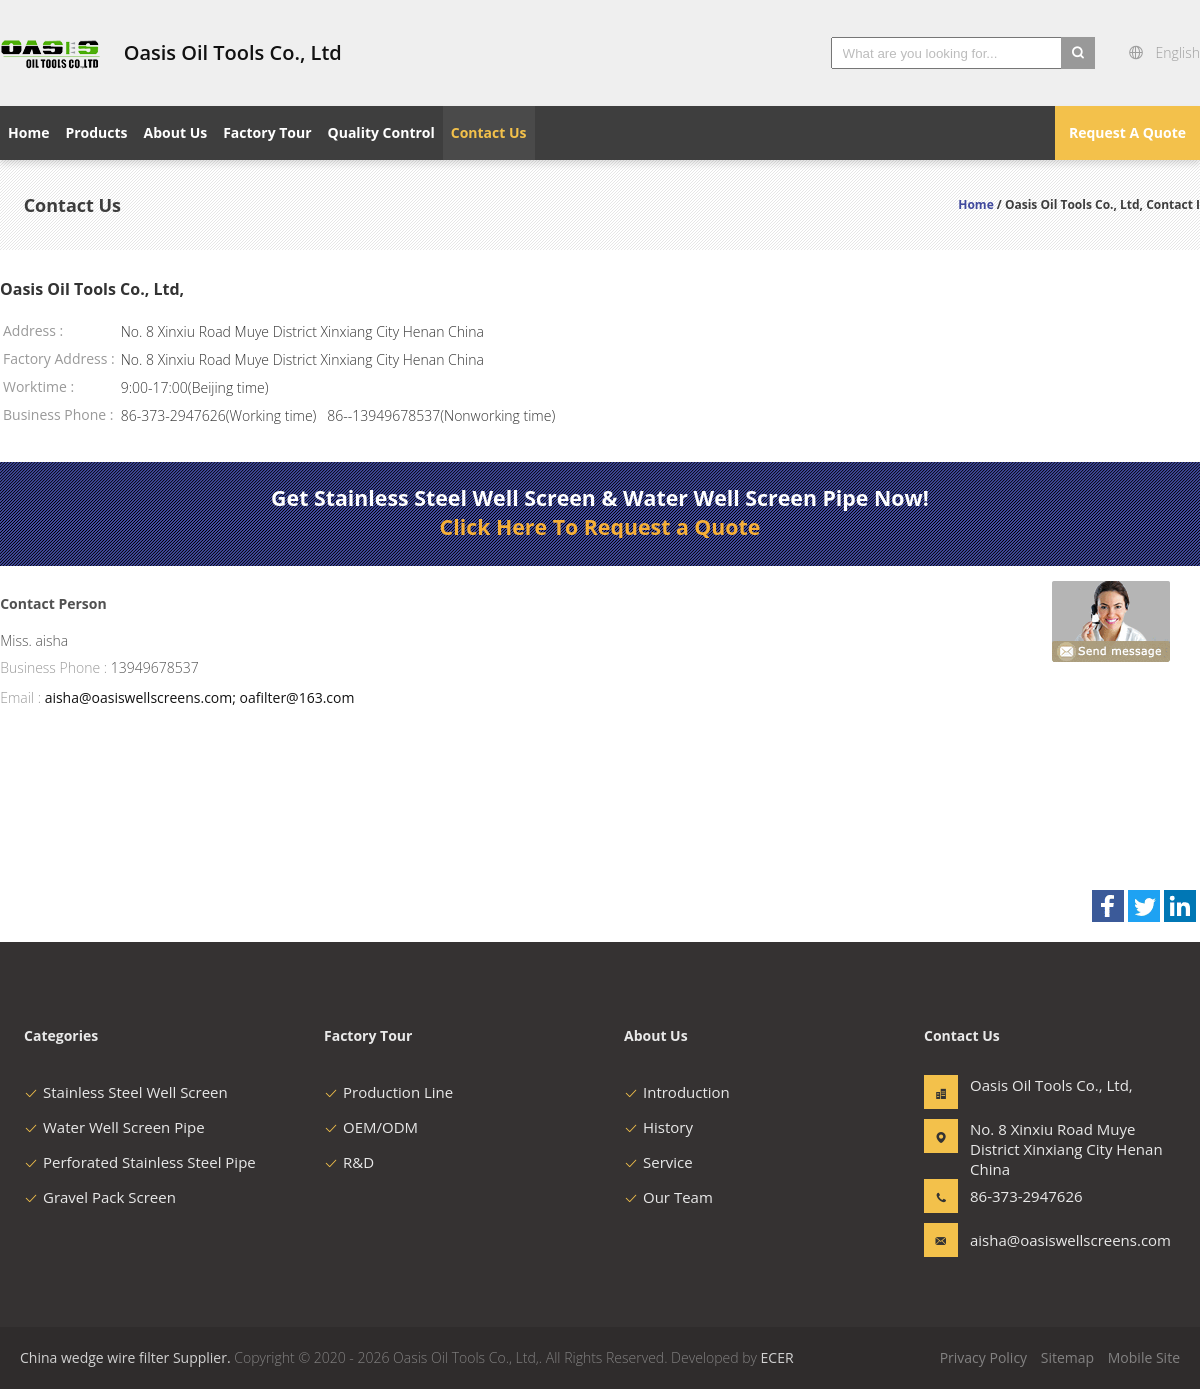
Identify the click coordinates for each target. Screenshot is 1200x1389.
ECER (777, 1357)
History (658, 1127)
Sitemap (1067, 1357)
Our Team (668, 1197)
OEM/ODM (371, 1127)
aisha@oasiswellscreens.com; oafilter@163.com (200, 697)
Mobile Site (1144, 1357)
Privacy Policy (983, 1357)
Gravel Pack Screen (100, 1197)
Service (658, 1162)
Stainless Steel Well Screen (126, 1092)
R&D (349, 1162)
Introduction (677, 1092)
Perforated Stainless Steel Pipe (140, 1162)
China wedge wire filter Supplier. (127, 1357)
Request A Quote (1127, 132)
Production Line (388, 1092)
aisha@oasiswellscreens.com (1033, 1240)
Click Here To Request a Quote (600, 527)
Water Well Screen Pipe (114, 1127)
